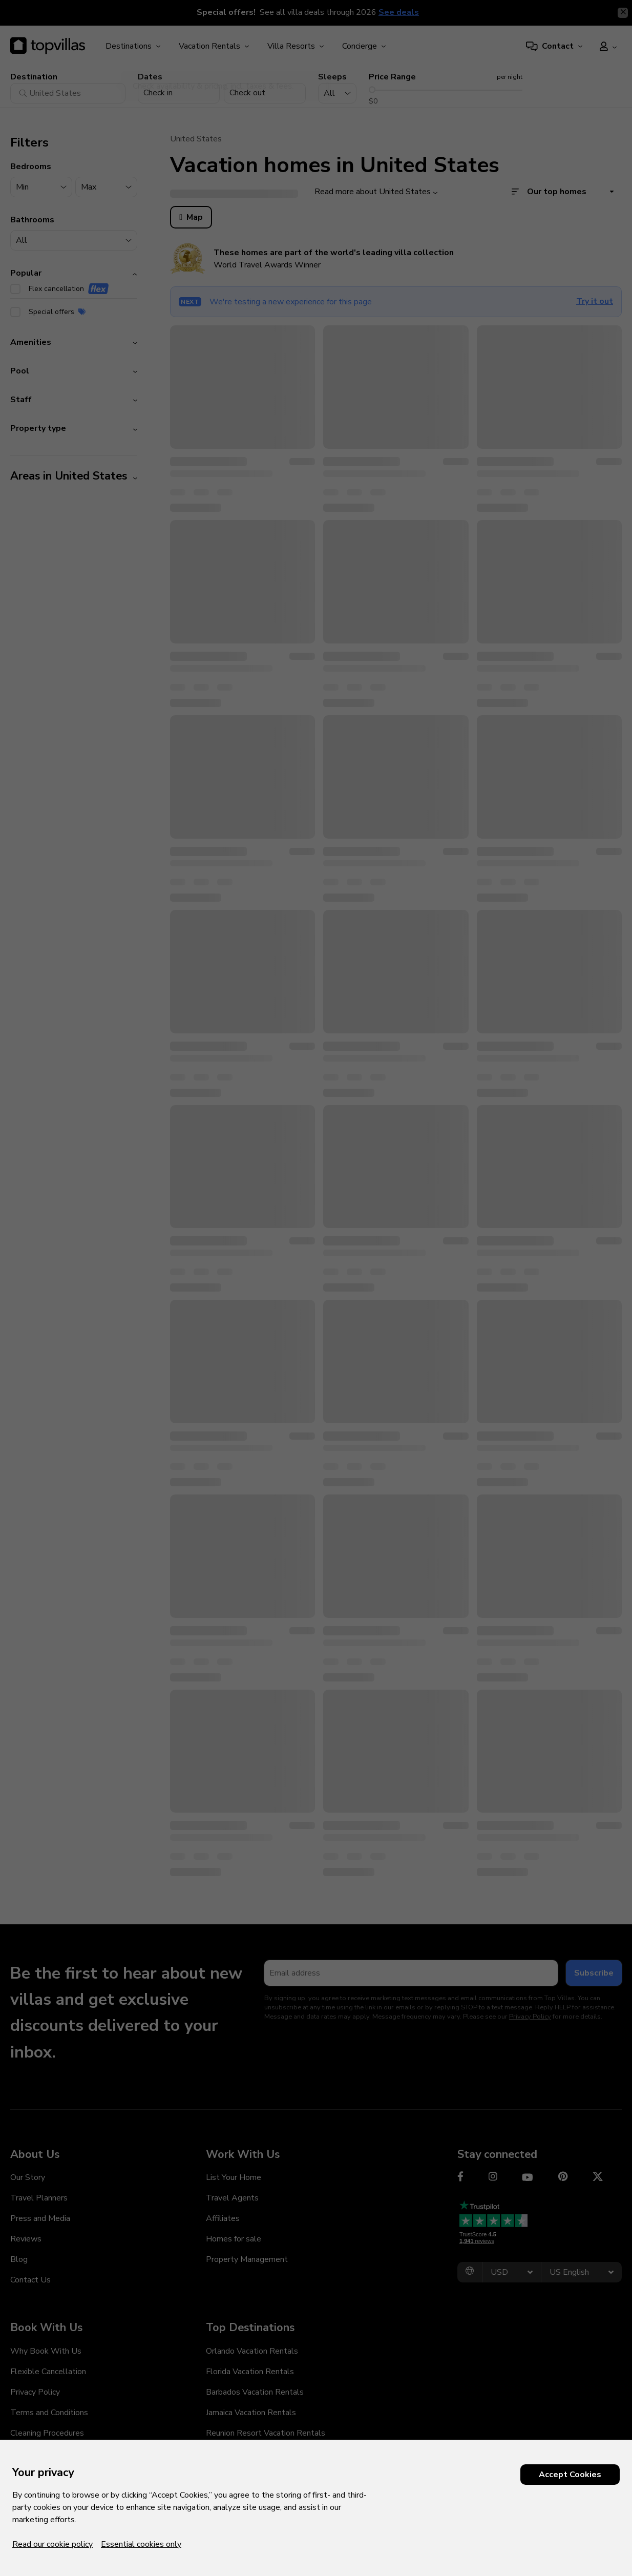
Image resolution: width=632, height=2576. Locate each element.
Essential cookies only (141, 2544)
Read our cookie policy (52, 2544)
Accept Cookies (570, 2474)
